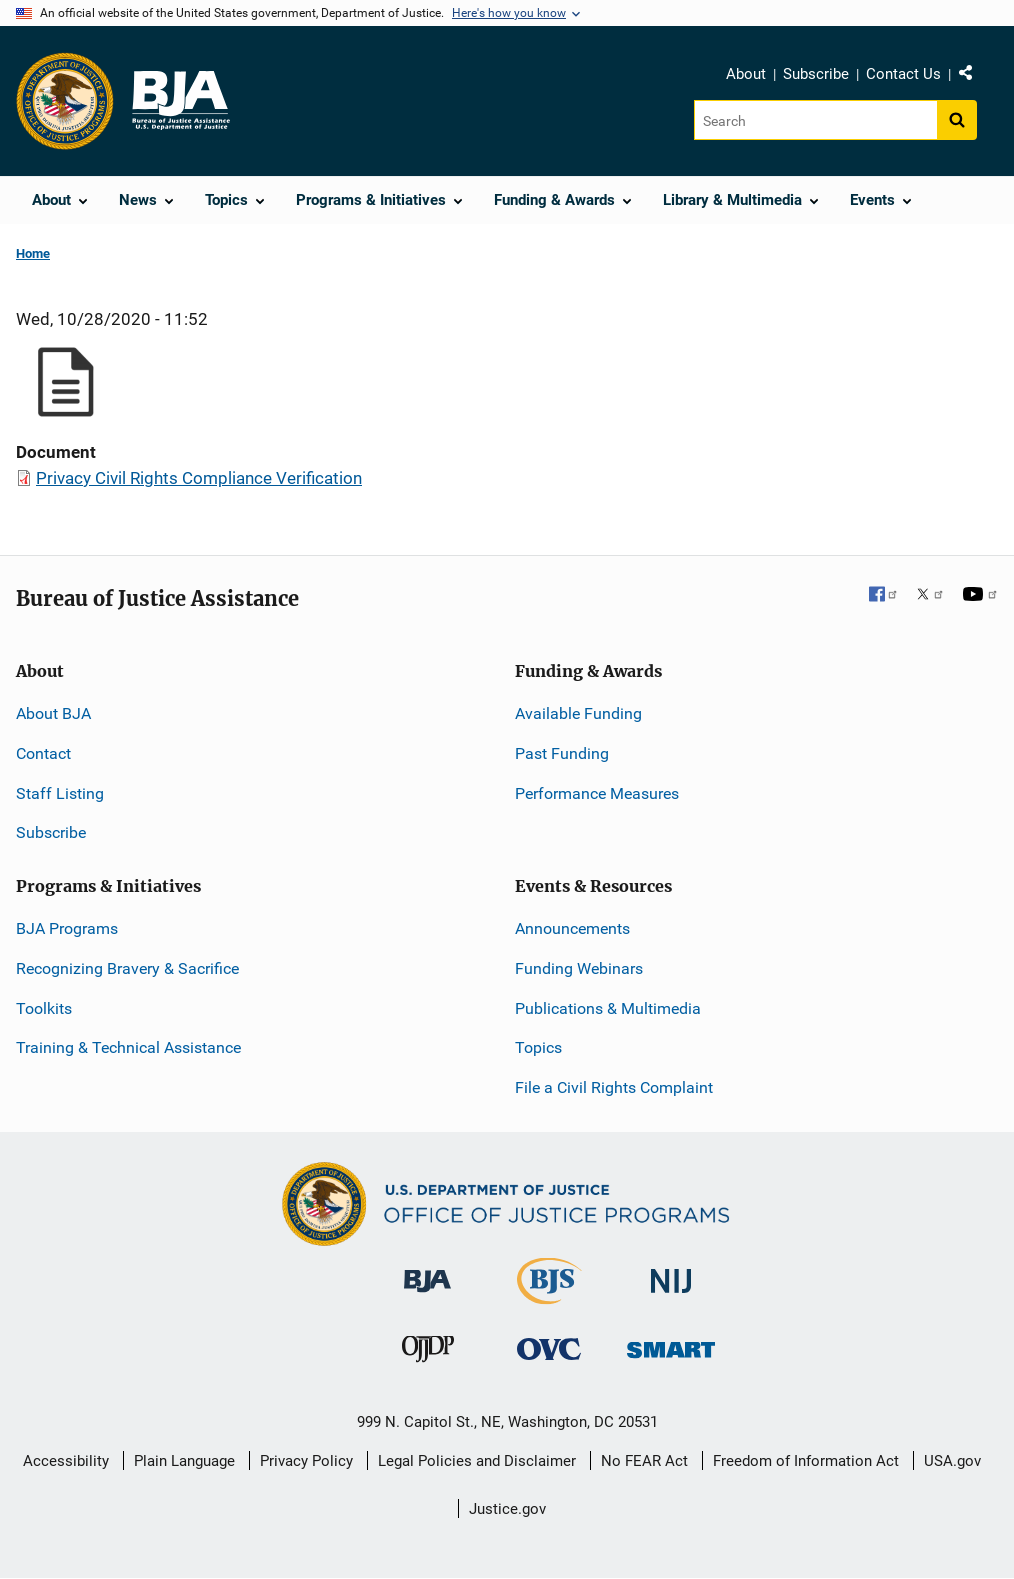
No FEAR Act (644, 1461)
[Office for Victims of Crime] (549, 1348)
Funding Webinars (579, 968)
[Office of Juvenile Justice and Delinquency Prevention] (428, 1353)
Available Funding (578, 713)
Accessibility (66, 1461)
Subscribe (816, 74)
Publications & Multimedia (608, 1008)
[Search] (815, 120)
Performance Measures (597, 793)
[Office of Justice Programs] (65, 101)
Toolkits (44, 1008)
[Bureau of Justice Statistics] (549, 1295)
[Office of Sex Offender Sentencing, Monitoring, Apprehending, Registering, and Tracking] (671, 1344)
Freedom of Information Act (806, 1461)
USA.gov (952, 1461)
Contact (43, 753)
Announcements (572, 928)
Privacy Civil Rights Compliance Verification (199, 478)
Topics (538, 1047)
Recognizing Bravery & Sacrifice (127, 968)
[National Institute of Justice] (671, 1272)
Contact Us (903, 74)
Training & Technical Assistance (128, 1047)
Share (973, 77)
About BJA (53, 713)
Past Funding (562, 753)
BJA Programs (67, 928)
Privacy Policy (306, 1461)
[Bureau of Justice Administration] (427, 1271)
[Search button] (957, 120)
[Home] (180, 101)
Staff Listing (60, 793)
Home (33, 253)
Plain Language (184, 1461)
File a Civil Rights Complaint (614, 1087)
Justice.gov (507, 1509)
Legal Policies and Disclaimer (477, 1461)
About (746, 74)
